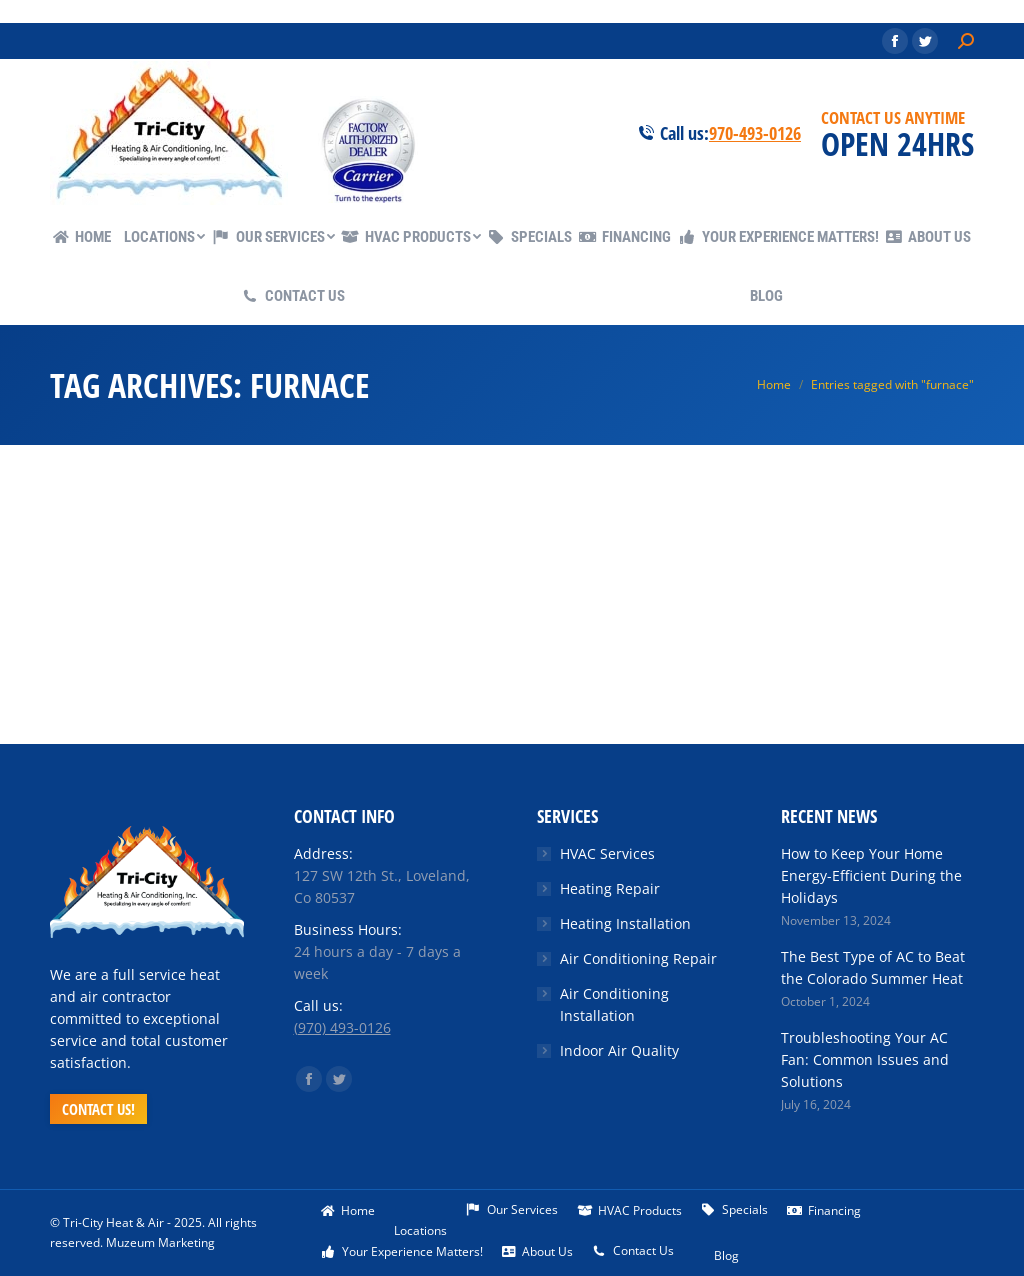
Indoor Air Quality (619, 1050)
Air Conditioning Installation (614, 1004)
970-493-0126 (755, 133)
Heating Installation (625, 923)
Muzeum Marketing (160, 1242)
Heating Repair (610, 888)
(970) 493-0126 (342, 1027)
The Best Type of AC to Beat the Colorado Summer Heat (873, 967)
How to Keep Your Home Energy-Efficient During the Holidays (871, 875)
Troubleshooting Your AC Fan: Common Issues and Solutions (865, 1059)
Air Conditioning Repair (638, 958)
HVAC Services (607, 853)
